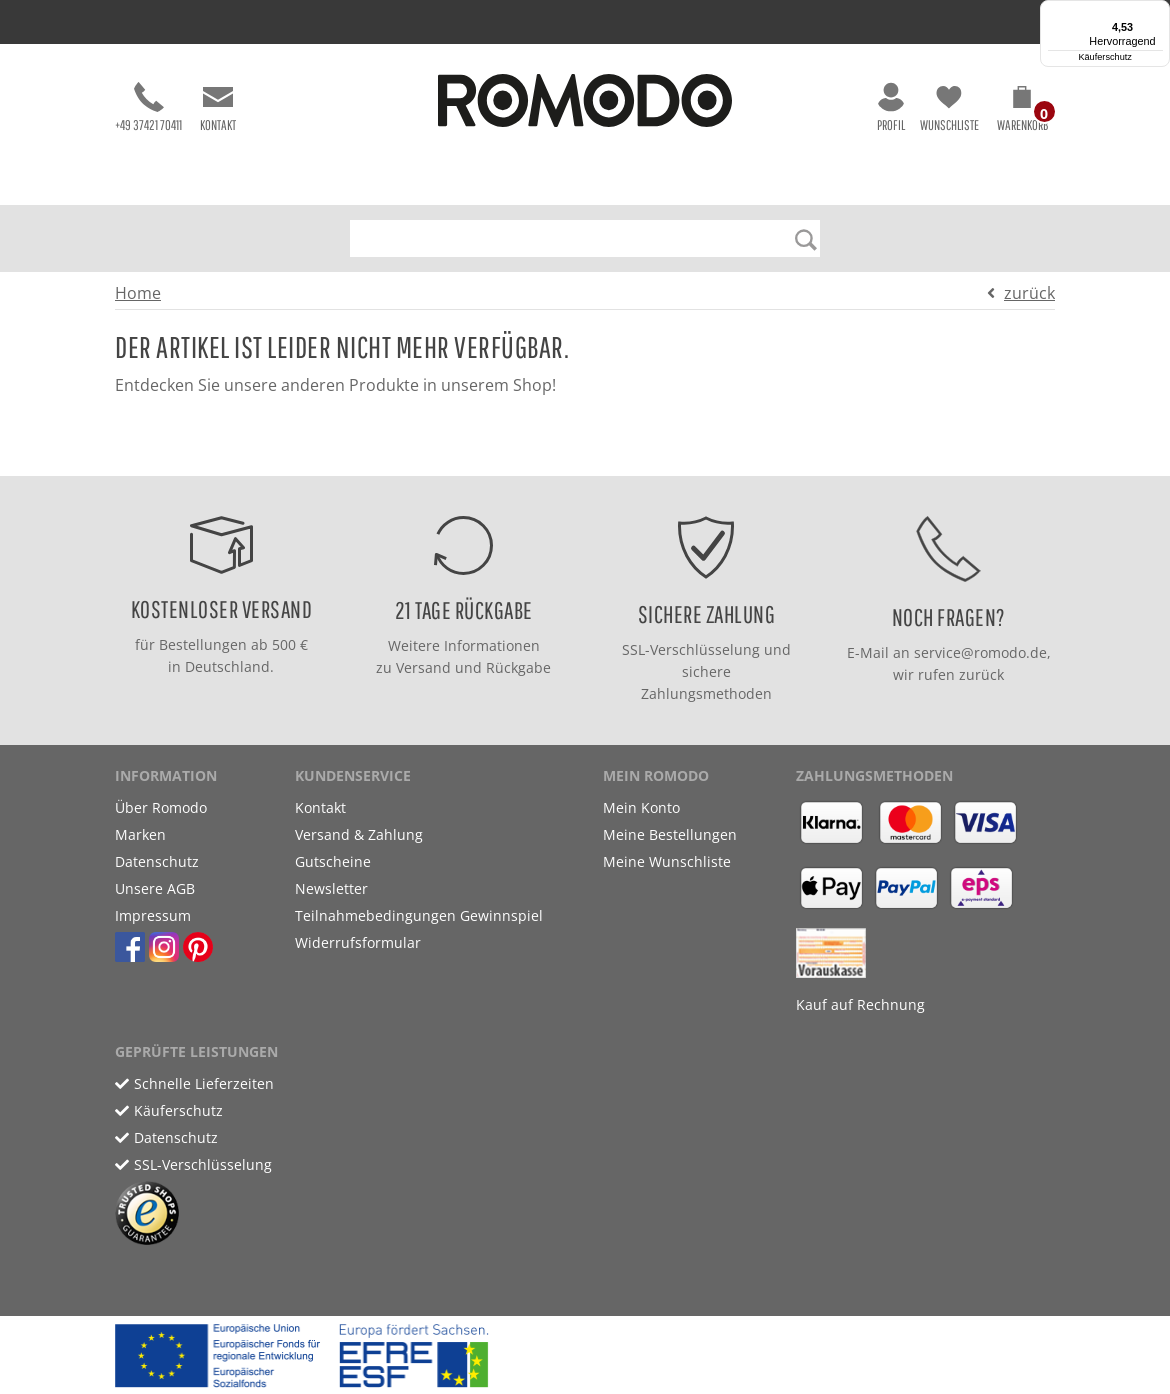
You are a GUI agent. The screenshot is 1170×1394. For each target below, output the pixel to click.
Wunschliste (949, 107)
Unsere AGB (155, 888)
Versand (423, 667)
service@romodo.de (980, 652)
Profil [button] (891, 107)
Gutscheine (333, 861)
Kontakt (218, 107)
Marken (140, 834)
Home (138, 293)
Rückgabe (518, 667)
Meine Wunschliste (667, 861)
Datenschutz (157, 861)
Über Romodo (161, 807)
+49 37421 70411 (148, 107)
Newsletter (331, 888)
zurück (1029, 293)
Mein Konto (641, 807)
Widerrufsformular (358, 942)
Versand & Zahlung (359, 834)
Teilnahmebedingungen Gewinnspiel (419, 915)
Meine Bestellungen (670, 834)
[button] (1022, 112)
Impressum (153, 915)
